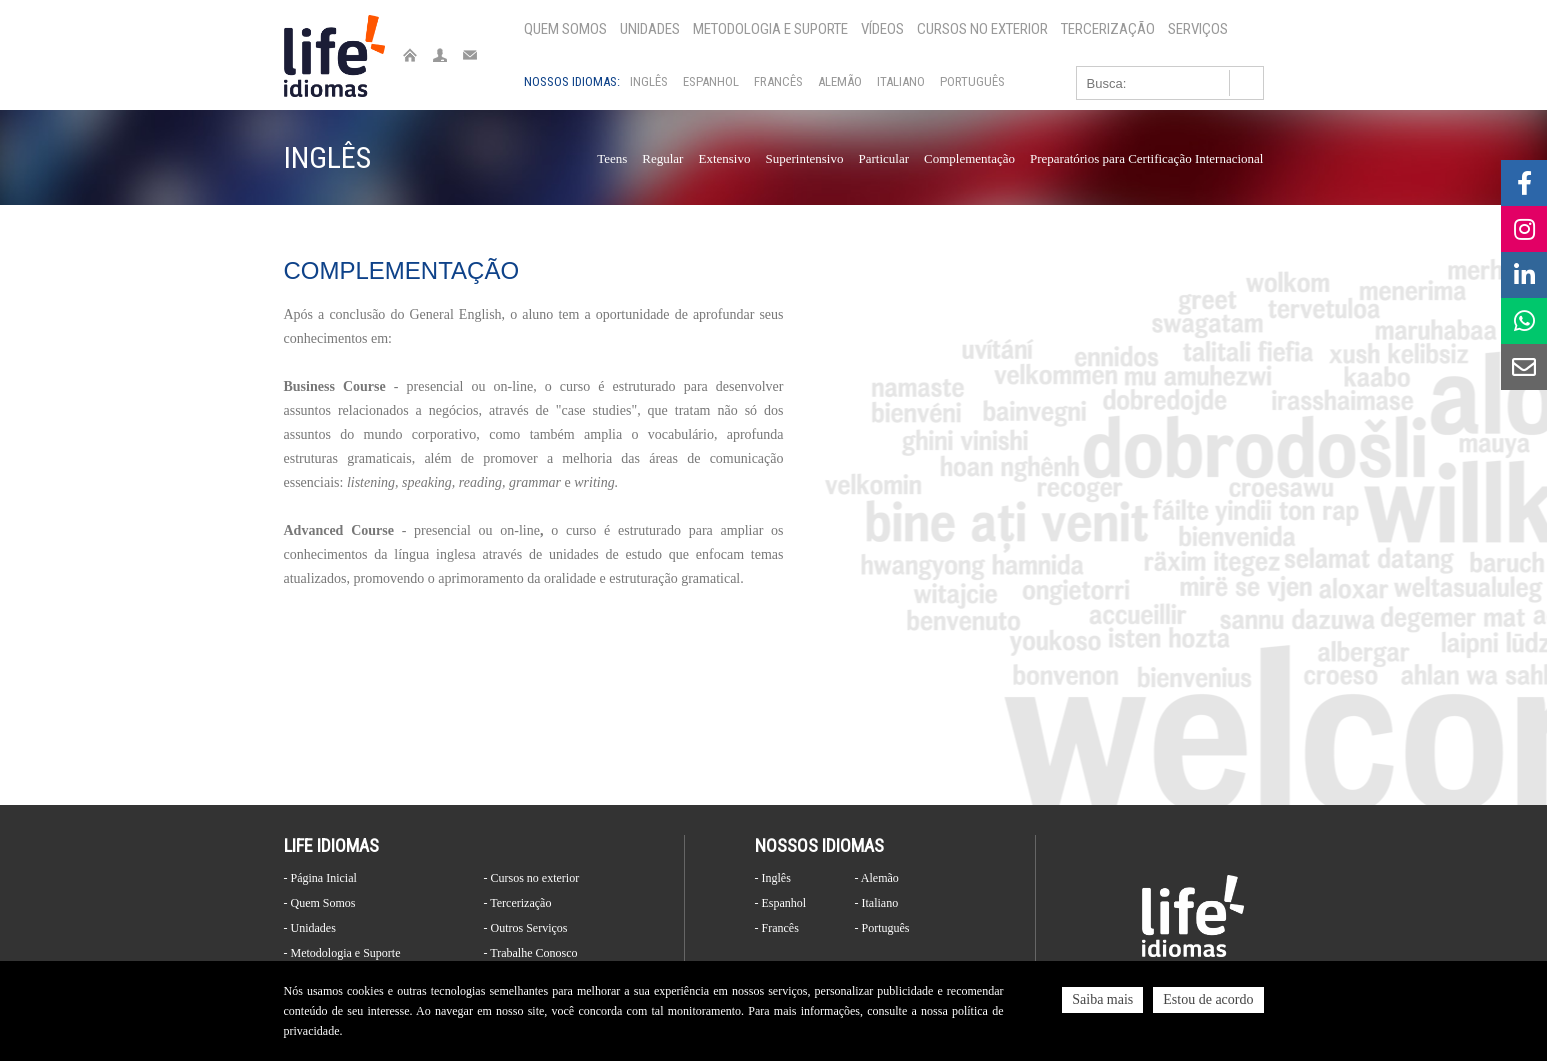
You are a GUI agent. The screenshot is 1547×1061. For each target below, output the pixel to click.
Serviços (1198, 29)
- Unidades (310, 928)
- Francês (777, 928)
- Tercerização (518, 903)
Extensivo (724, 158)
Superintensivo (804, 158)
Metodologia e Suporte (770, 29)
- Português (882, 928)
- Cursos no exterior (532, 878)
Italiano (901, 81)
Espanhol (711, 81)
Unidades (650, 29)
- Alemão (877, 878)
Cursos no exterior (982, 29)
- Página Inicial (320, 878)
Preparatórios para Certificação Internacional (1147, 158)
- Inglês (773, 878)
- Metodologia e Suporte (342, 953)
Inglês (649, 81)
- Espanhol (781, 903)
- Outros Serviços (526, 928)
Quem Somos (565, 29)
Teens (612, 158)
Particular (883, 158)
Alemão (840, 81)
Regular (662, 158)
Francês (778, 81)
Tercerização (1108, 29)
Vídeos (882, 29)
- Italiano (877, 903)
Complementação (969, 158)
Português (972, 81)
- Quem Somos (320, 903)
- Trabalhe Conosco (531, 953)
